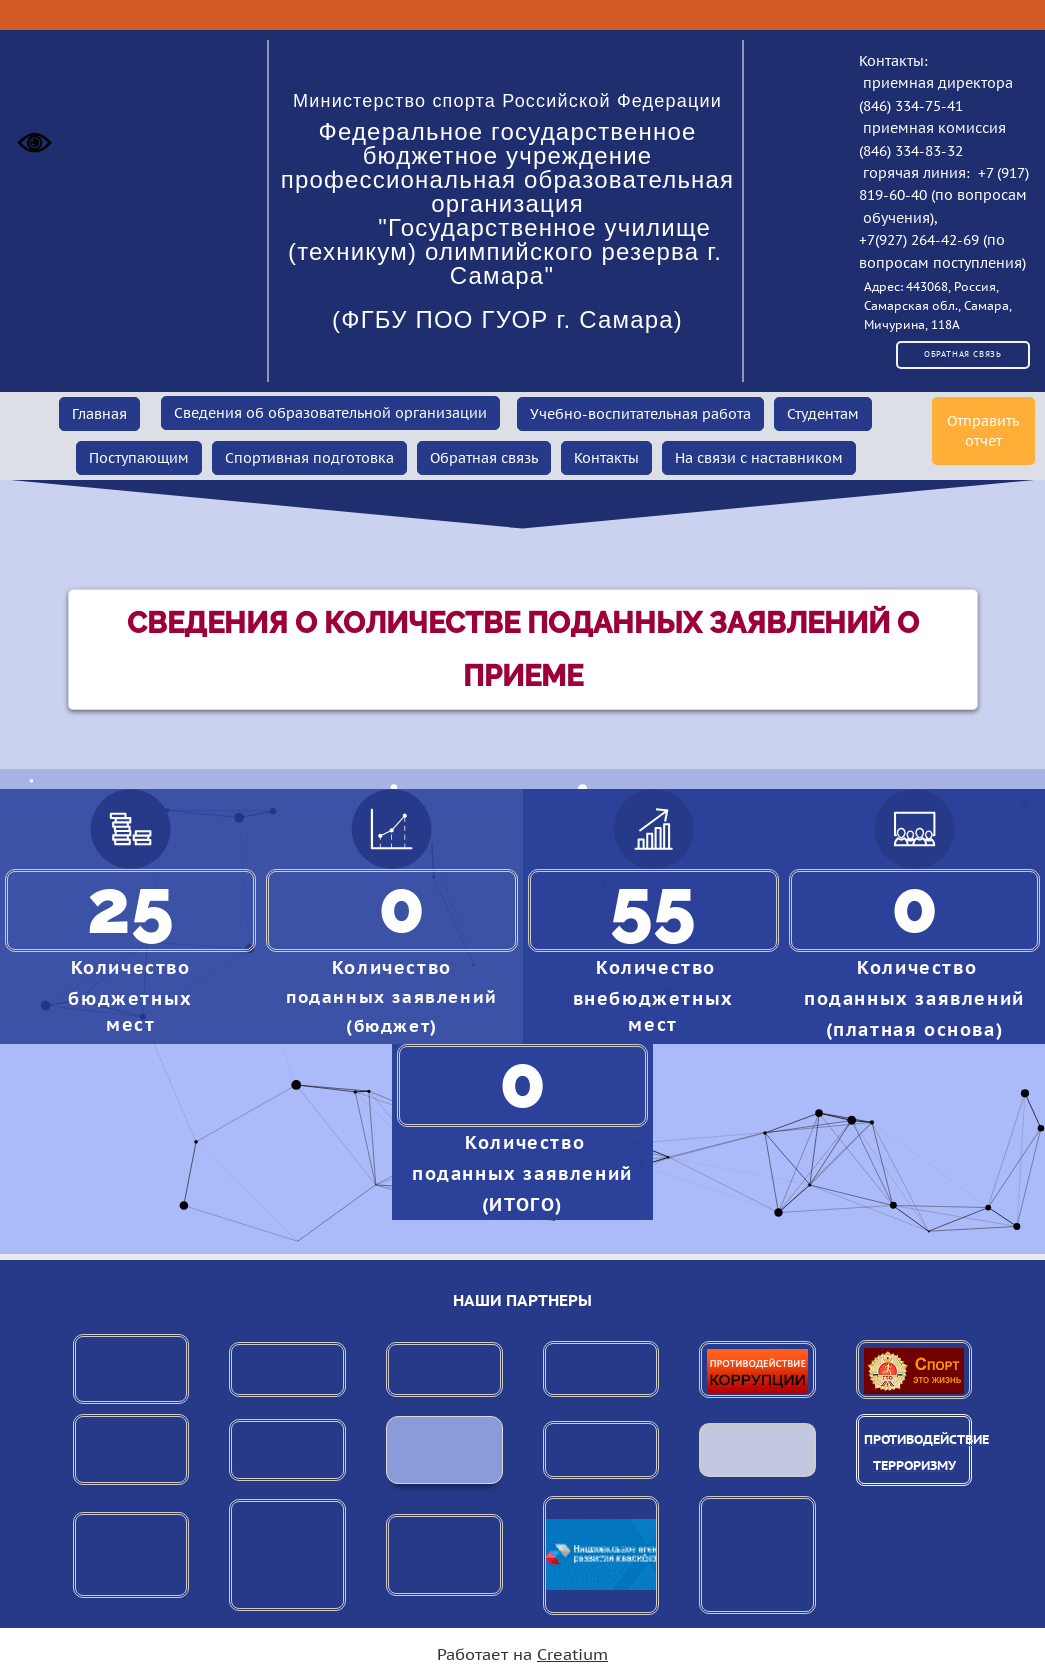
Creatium (572, 1654)
